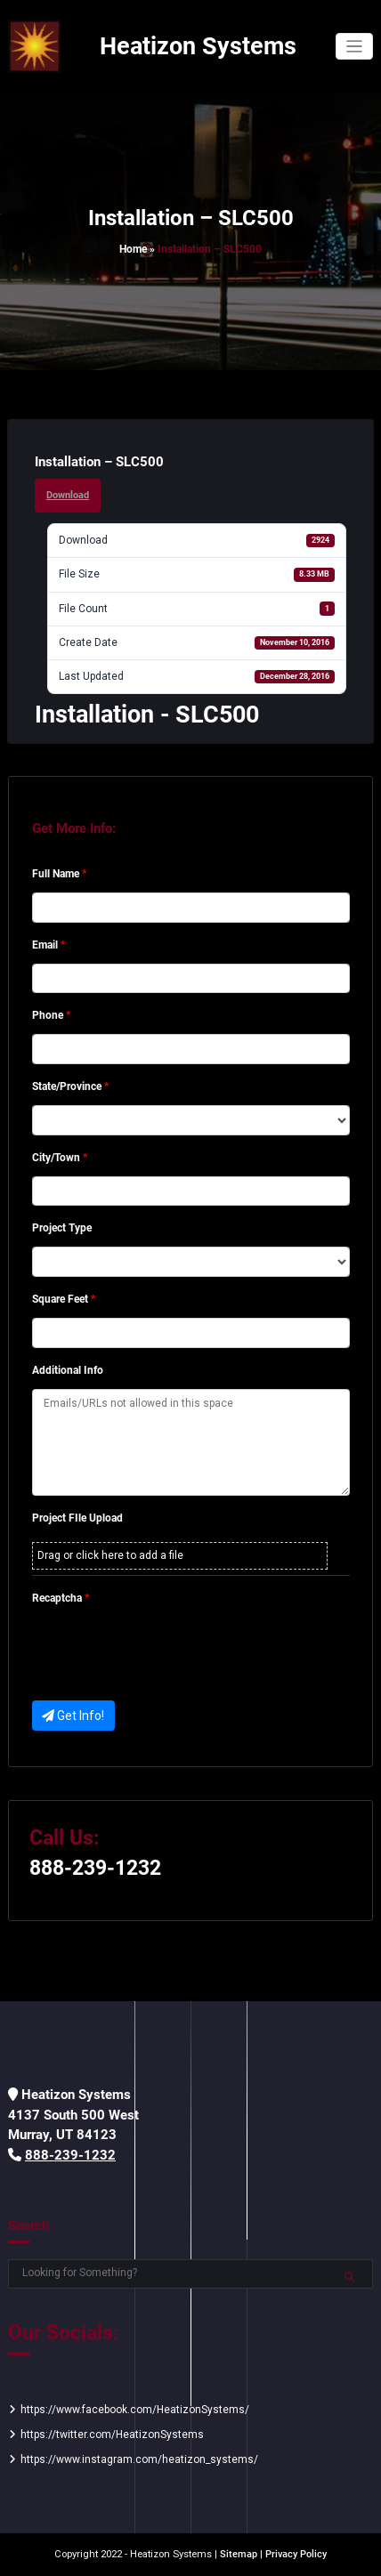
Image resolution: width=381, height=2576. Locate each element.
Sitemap (238, 2554)
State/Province (70, 1086)
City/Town (59, 1157)
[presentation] (167, 1651)
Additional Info (67, 1370)
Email (48, 945)
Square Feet (63, 1299)
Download (67, 495)
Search (28, 2225)
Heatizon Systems (198, 46)
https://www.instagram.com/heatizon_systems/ (139, 2459)
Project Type (62, 1228)
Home (133, 249)
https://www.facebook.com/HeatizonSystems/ (134, 2409)
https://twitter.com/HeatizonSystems (112, 2434)
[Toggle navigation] (355, 47)
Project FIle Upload (77, 1518)
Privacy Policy (296, 2554)
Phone (51, 1015)
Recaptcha (60, 1598)
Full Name (59, 874)
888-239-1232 (95, 1867)
